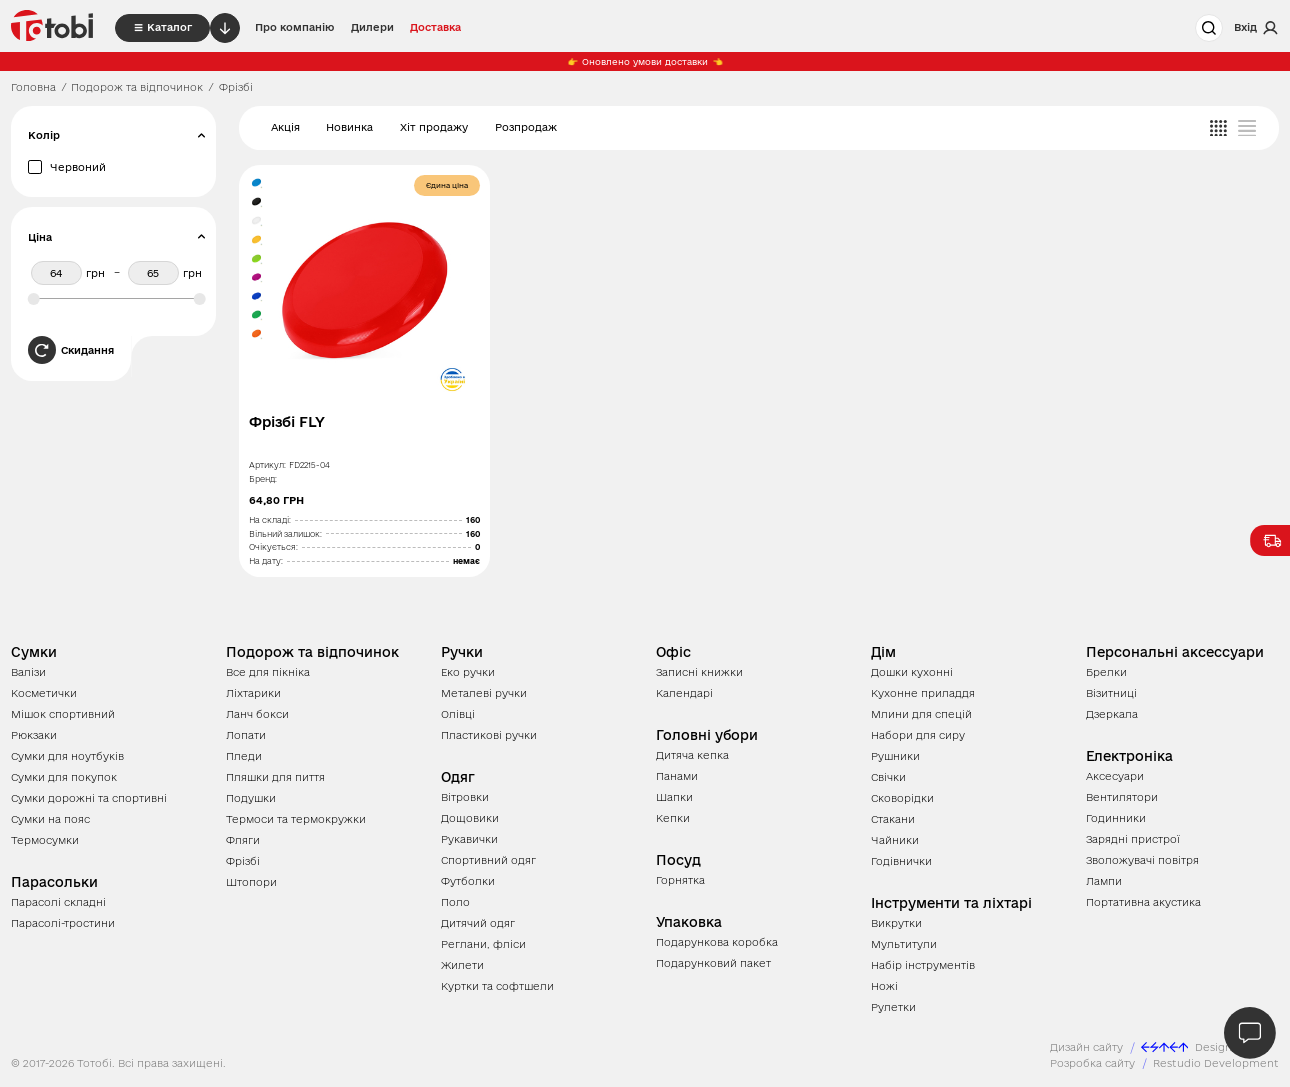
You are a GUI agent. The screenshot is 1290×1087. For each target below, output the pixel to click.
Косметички (44, 693)
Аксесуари (1115, 776)
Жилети (462, 965)
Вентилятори (1122, 797)
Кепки (673, 818)
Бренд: (263, 479)
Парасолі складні (58, 902)
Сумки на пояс (50, 819)
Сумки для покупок (64, 777)
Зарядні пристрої (1133, 839)
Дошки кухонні (912, 672)
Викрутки (896, 923)
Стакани (893, 819)
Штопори (251, 882)
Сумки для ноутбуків (67, 756)
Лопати (246, 735)
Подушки (251, 798)
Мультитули (904, 944)
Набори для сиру (918, 735)
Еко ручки (468, 672)
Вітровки (465, 797)
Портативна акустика (1143, 902)
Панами (677, 776)
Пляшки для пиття (275, 777)
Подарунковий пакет (713, 963)
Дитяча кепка (692, 755)
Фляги (243, 840)
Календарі (684, 693)
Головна (33, 87)
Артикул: (267, 465)
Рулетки (893, 1007)
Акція (285, 127)
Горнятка (680, 880)
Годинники (1116, 818)
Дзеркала (1112, 714)
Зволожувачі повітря (1142, 860)
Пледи (244, 756)
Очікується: (273, 547)
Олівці (458, 714)
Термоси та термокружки (296, 819)
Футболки (468, 881)
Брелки (1106, 672)
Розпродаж (526, 127)
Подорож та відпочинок (137, 87)
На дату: (266, 561)
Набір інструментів (923, 965)
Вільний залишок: (285, 534)
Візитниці (1111, 693)
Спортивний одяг (488, 860)
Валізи (28, 672)
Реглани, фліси (483, 944)
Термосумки (45, 840)
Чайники (895, 840)
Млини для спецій (921, 714)
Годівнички (901, 861)
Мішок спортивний (63, 714)
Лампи (1104, 881)
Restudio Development (1216, 1063)
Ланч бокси (257, 714)
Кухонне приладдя (923, 693)
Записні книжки (699, 672)
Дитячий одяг (478, 923)
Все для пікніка (268, 672)
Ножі (884, 986)
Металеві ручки (484, 693)
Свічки (888, 777)
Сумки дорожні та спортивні (89, 798)
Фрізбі (243, 861)
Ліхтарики (253, 693)
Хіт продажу (434, 127)
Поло (455, 902)
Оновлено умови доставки (645, 62)
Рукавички (469, 839)
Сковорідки (902, 798)
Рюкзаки (34, 735)
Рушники (895, 756)
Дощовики (470, 818)
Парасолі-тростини (63, 923)
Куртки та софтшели (497, 986)
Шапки (674, 797)
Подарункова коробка (717, 942)
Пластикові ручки (489, 735)
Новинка (349, 127)
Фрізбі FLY (287, 422)
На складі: (270, 520)
